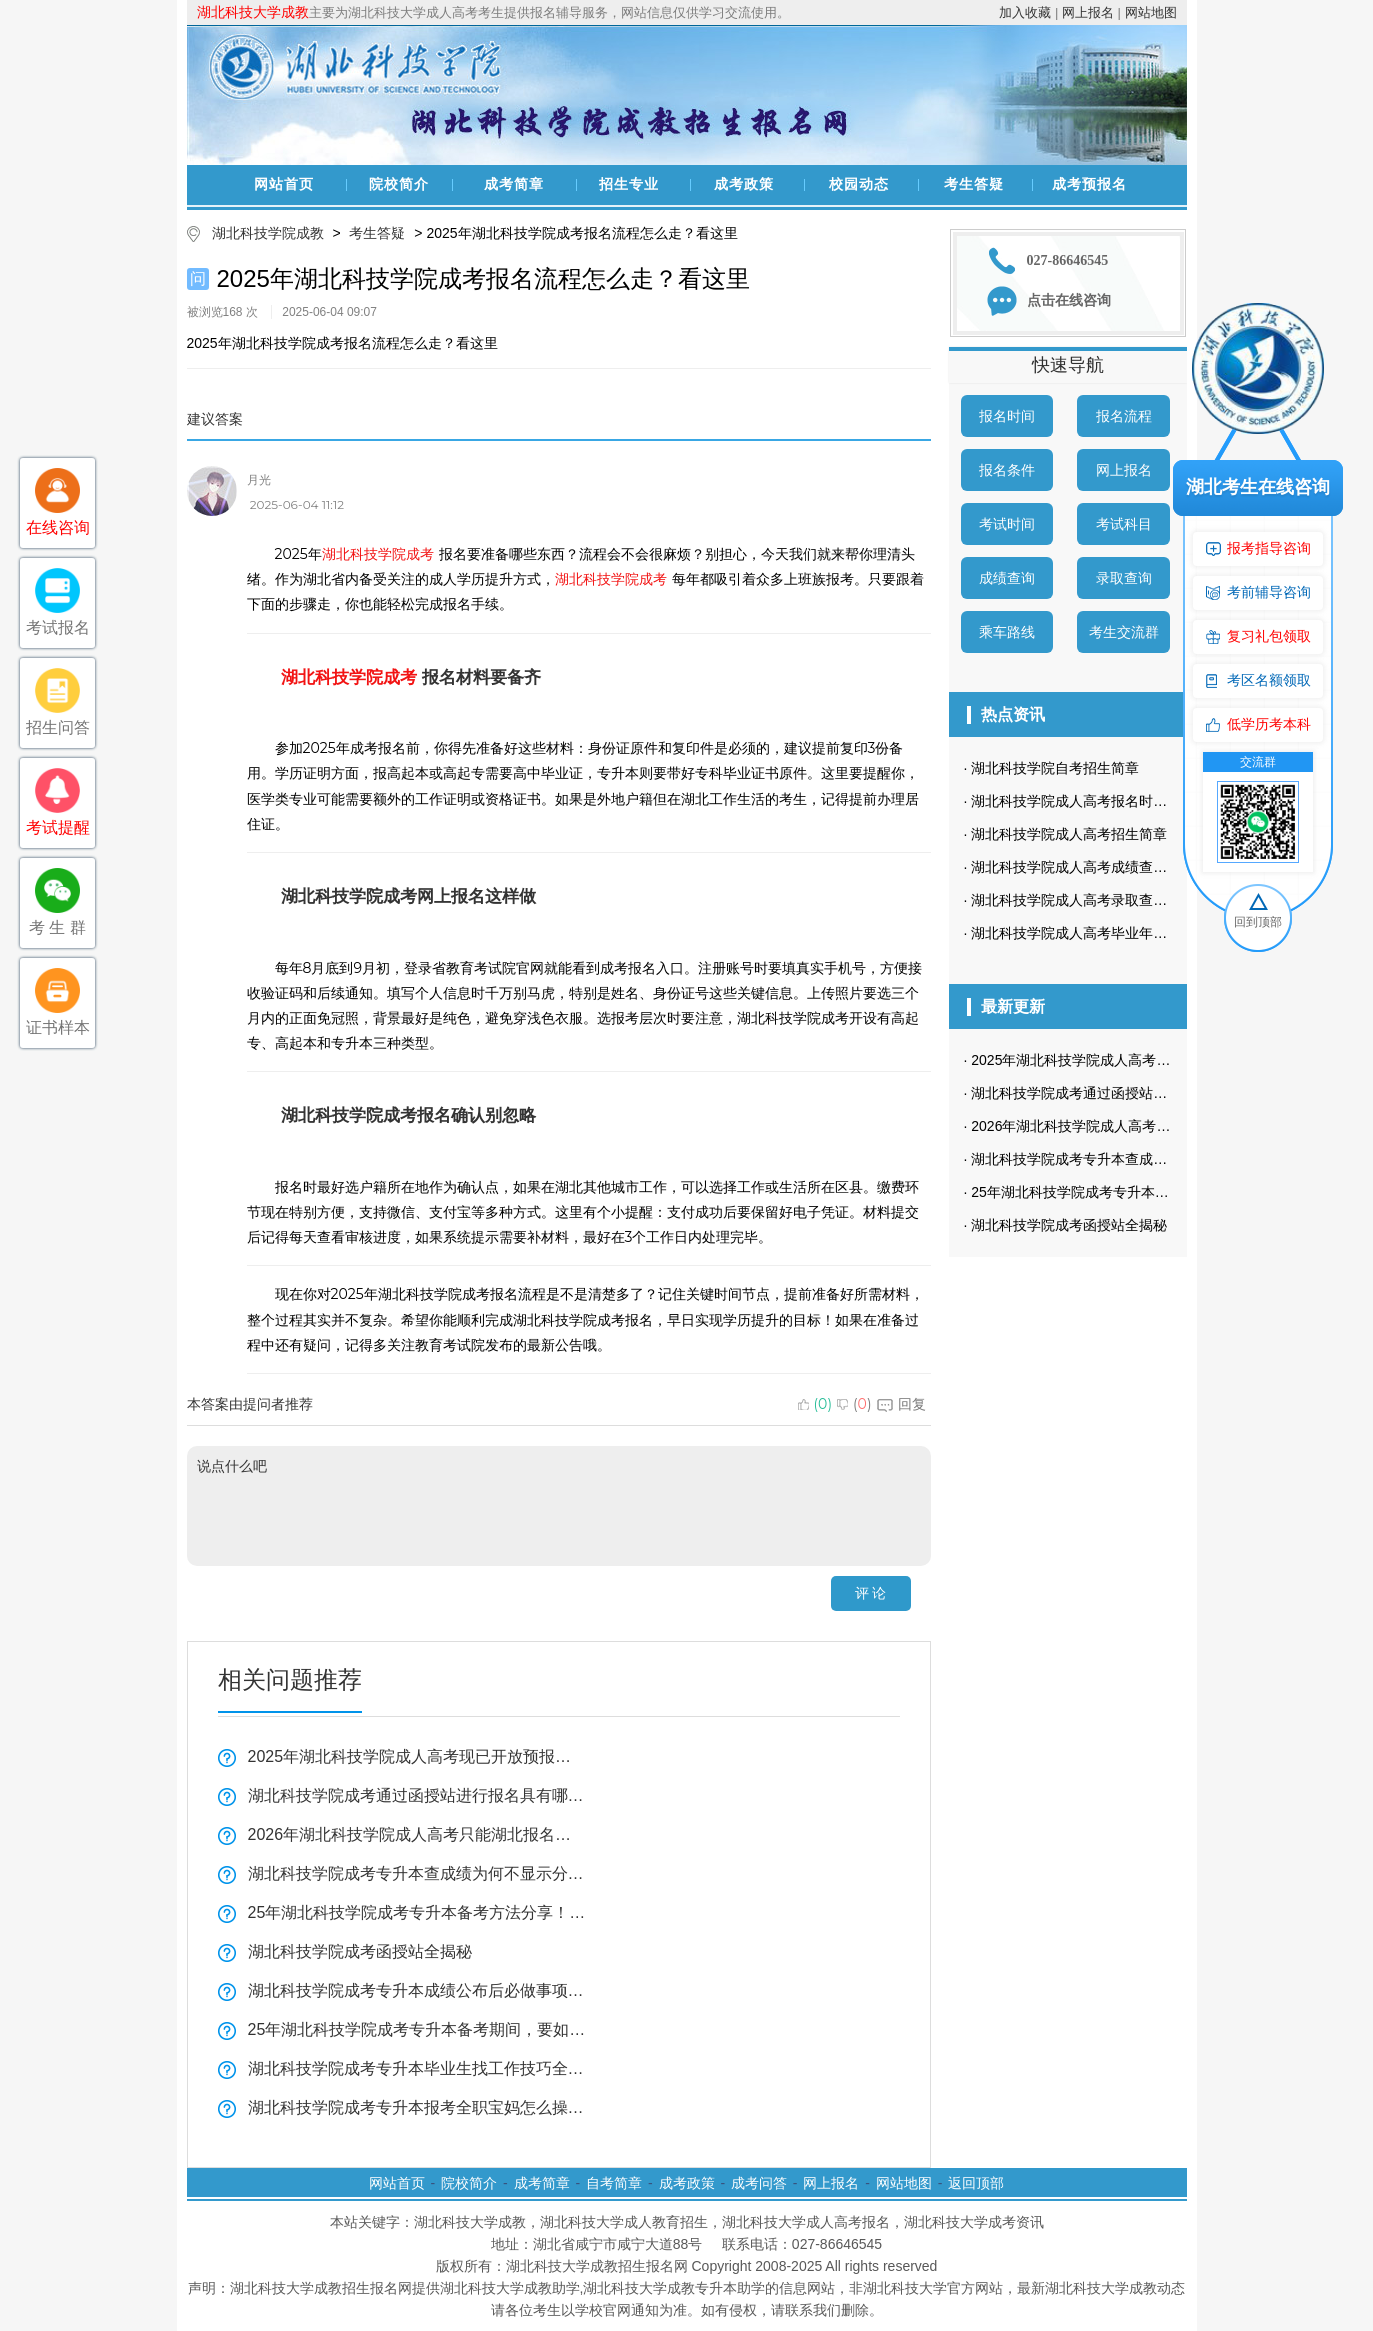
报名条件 (1007, 470)
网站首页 (284, 184)
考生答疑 (974, 184)
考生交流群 (1124, 632)
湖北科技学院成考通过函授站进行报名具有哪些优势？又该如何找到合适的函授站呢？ (417, 1795)
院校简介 (399, 184)
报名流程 (1124, 416)
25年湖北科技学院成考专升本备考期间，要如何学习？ (417, 2029)
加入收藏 (1025, 12)
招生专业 (629, 184)
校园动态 (859, 184)
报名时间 (1007, 416)
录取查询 (1124, 578)
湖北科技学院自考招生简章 (1055, 768)
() (815, 1404)
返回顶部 (976, 2183)
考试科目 (1124, 524)
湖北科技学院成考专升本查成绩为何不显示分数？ (417, 1873)
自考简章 (614, 2183)
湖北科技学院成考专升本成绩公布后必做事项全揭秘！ (417, 1990)
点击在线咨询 (1069, 300)
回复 (901, 1404)
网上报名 (1088, 12)
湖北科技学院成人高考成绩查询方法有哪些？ (1111, 867)
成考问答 (759, 2183)
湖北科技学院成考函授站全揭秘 (360, 1951)
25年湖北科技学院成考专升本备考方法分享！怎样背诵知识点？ (417, 1912)
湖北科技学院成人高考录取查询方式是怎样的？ (1118, 900)
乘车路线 (1007, 632)
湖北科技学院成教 (268, 233)
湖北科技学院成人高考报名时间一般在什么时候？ (1125, 801)
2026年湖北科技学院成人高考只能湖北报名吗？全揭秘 (417, 1834)
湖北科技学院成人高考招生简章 (1069, 834)
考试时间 (1007, 524)
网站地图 (1151, 12)
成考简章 (514, 184)
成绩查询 (1007, 578)
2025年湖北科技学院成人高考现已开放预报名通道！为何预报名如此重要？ (417, 1756)
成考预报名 (1089, 184)
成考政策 (744, 184)
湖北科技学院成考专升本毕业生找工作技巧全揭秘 (417, 2068)
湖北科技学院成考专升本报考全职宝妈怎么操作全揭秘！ (417, 2107)
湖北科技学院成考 (378, 554)
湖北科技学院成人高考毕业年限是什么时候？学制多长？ (1146, 933)
